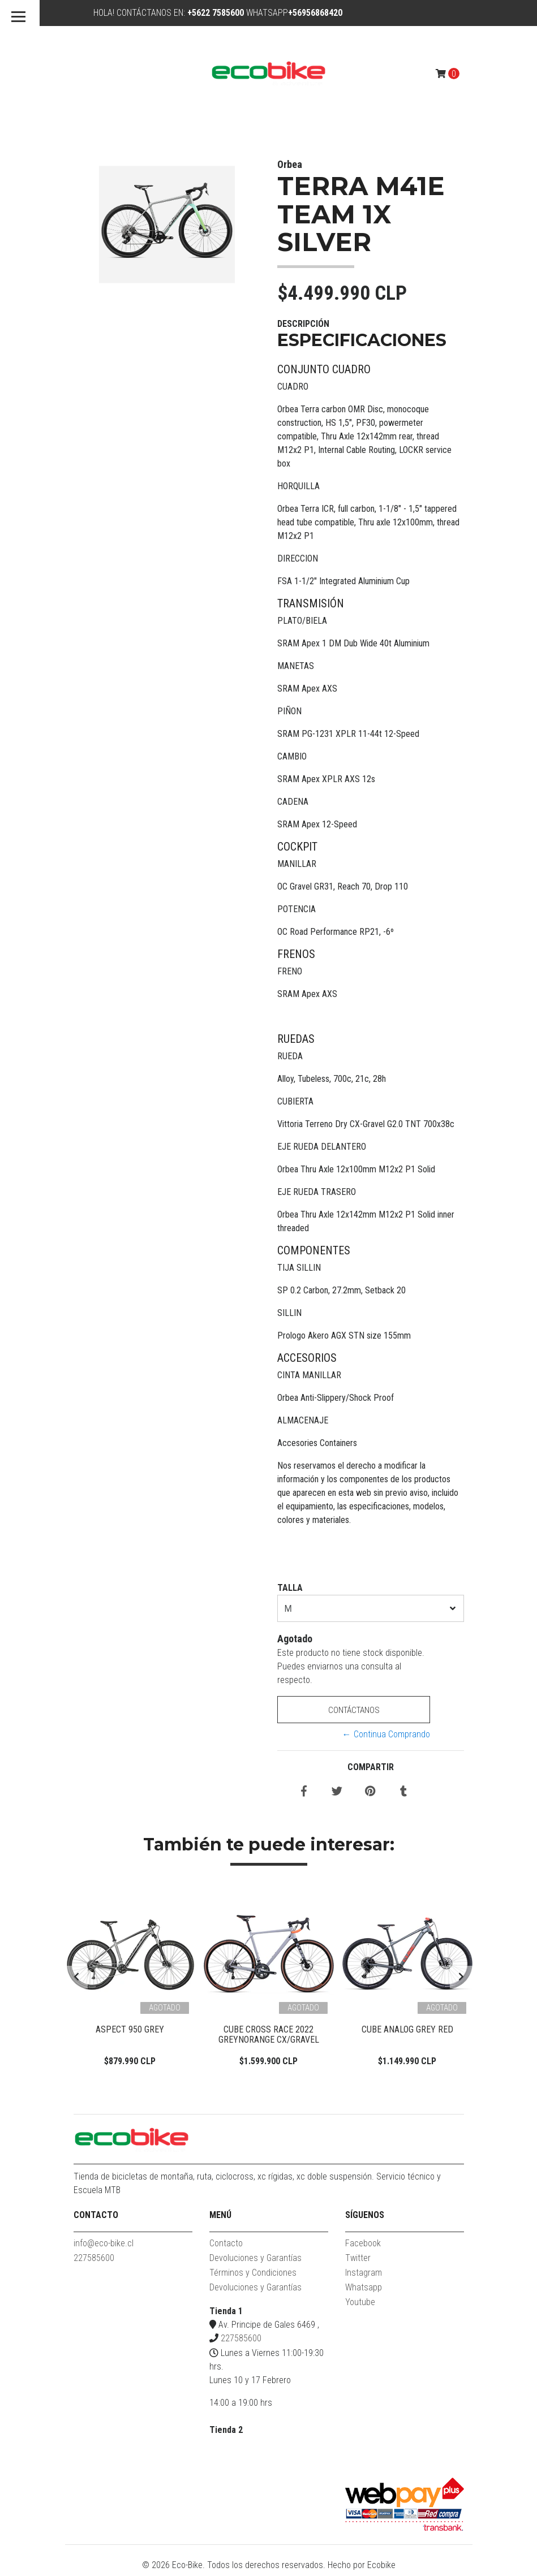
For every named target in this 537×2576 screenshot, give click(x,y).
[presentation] (76, 1979)
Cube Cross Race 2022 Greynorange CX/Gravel (268, 2034)
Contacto (226, 2247)
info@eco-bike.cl (104, 2247)
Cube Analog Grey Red (407, 2029)
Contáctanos (353, 1710)
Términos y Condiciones (253, 2276)
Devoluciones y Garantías (255, 2261)
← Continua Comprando (386, 1734)
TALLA (290, 1587)
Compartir (370, 1767)
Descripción (303, 323)
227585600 (94, 2261)
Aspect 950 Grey (130, 2029)
